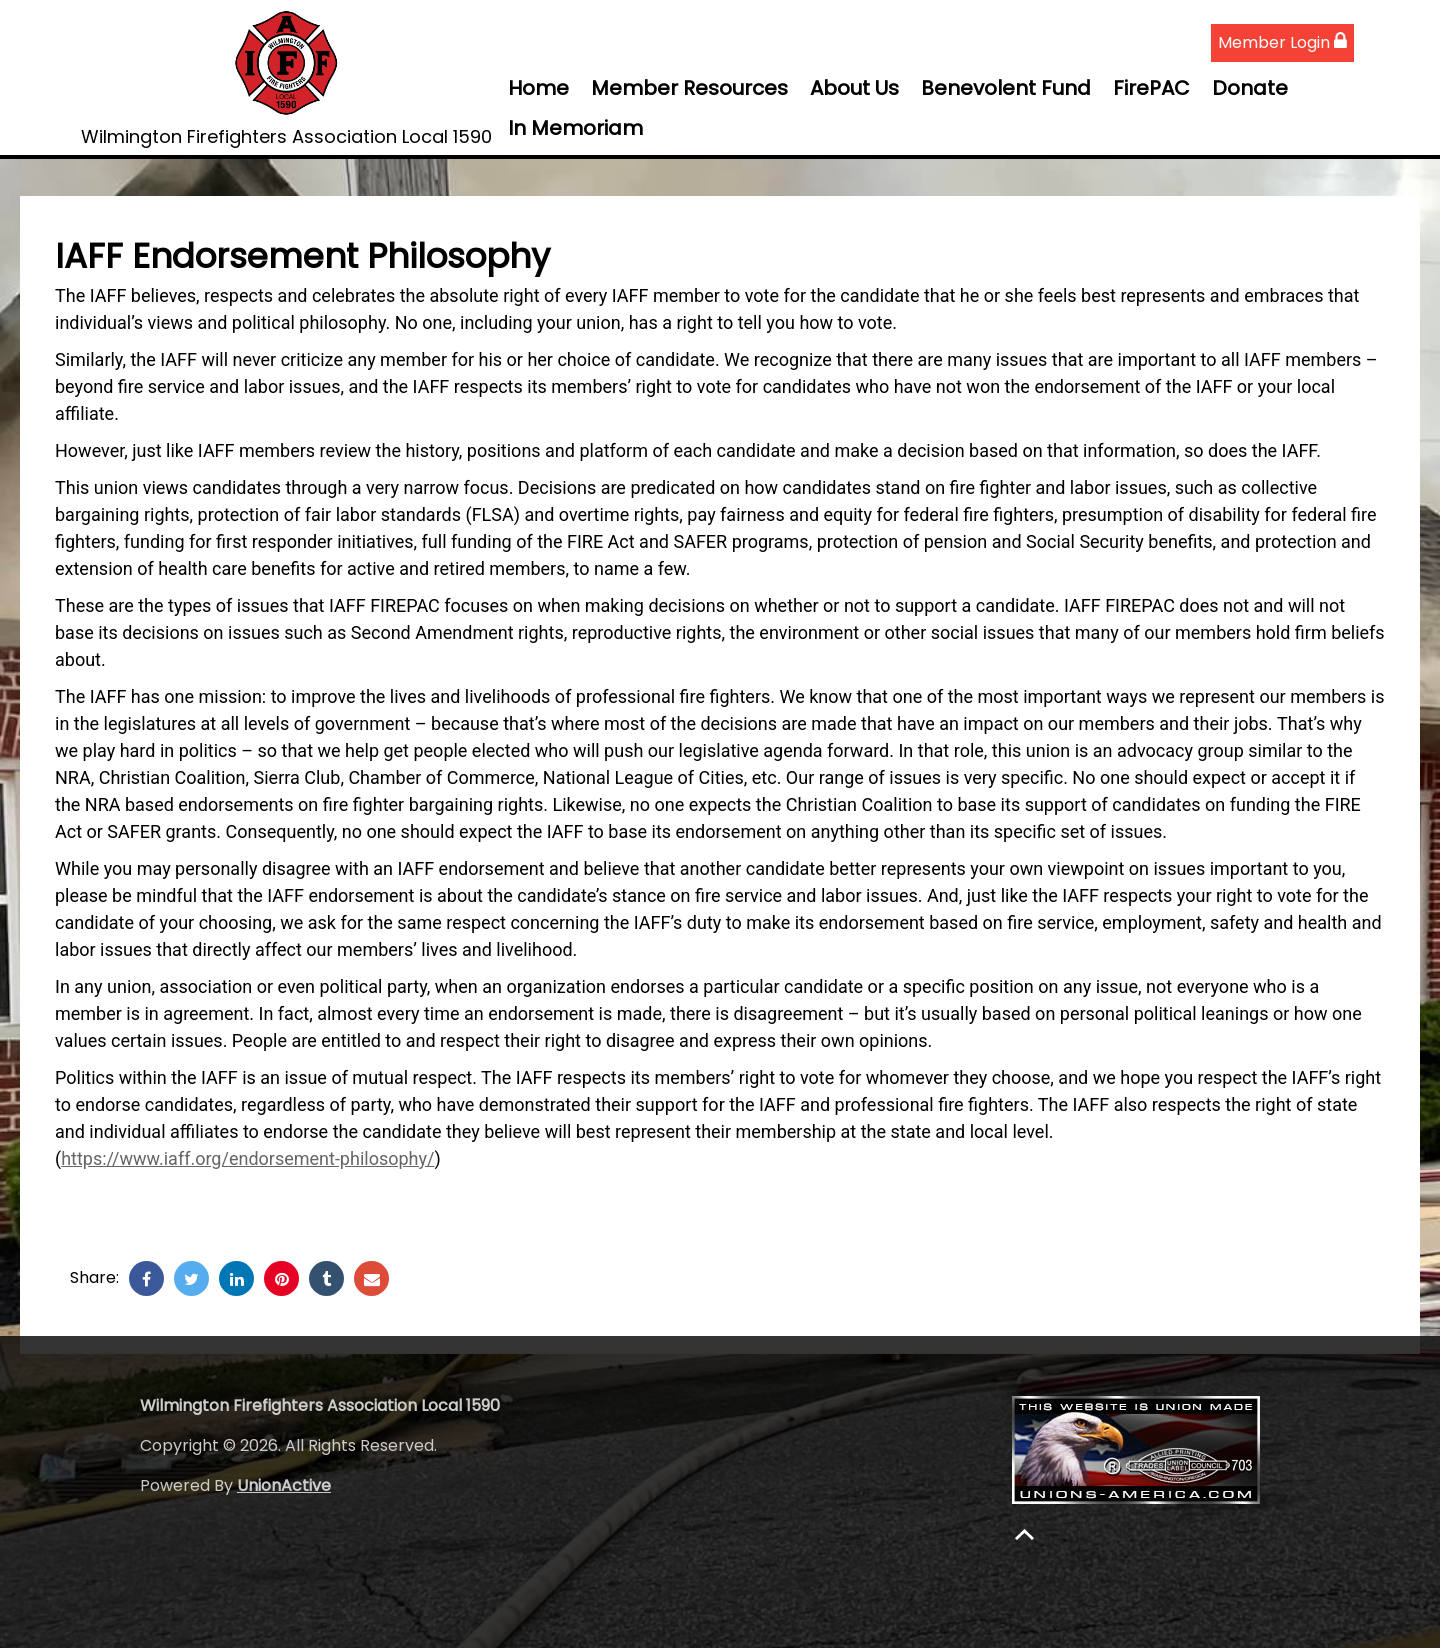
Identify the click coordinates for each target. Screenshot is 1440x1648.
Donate (1250, 88)
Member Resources (689, 88)
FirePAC (1151, 88)
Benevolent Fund (1006, 88)
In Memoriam (575, 128)
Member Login (1282, 42)
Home (538, 88)
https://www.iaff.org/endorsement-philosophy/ (247, 1158)
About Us (854, 88)
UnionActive (284, 1485)
